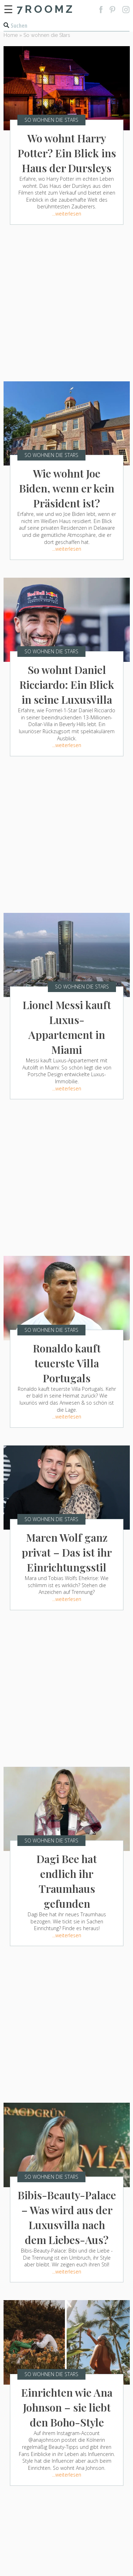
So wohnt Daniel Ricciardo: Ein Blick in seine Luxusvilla (67, 685)
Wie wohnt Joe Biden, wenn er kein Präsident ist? (66, 488)
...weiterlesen (66, 213)
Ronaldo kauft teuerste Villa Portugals (67, 1363)
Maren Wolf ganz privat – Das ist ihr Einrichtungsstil (67, 1552)
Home (11, 35)
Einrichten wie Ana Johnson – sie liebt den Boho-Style (66, 2407)
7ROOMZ (45, 9)
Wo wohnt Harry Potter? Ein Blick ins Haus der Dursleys (67, 153)
